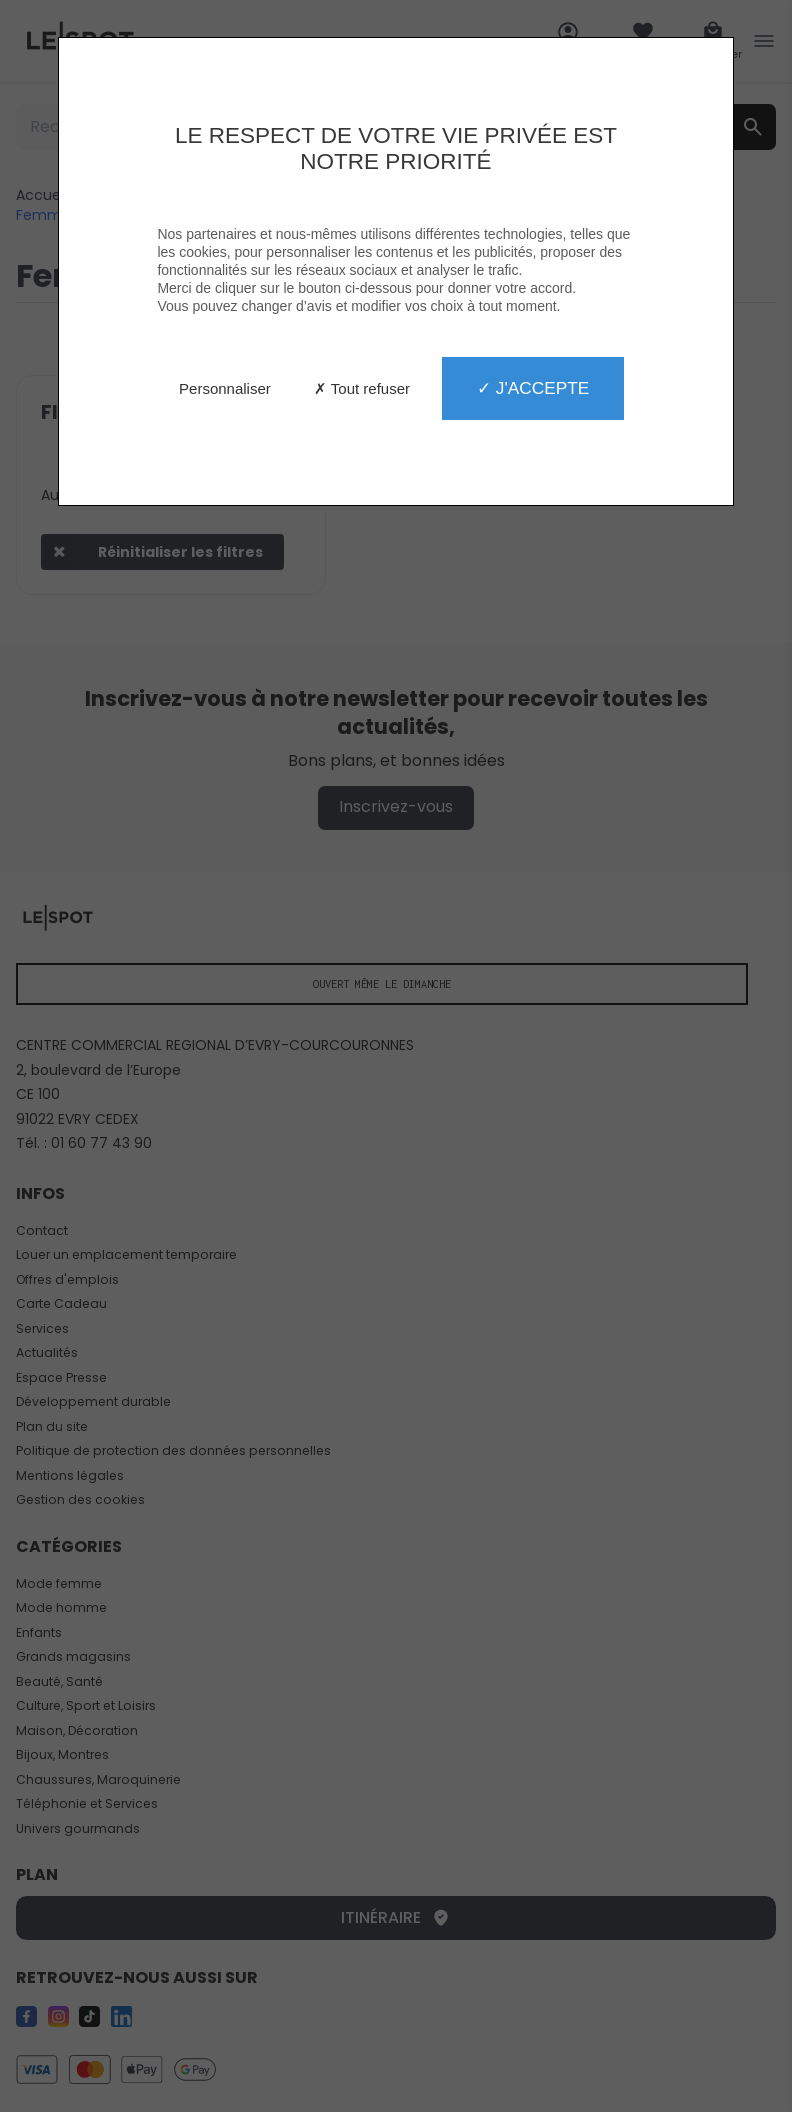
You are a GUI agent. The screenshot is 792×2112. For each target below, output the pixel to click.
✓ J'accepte (533, 388)
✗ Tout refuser (362, 388)
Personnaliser (225, 388)
